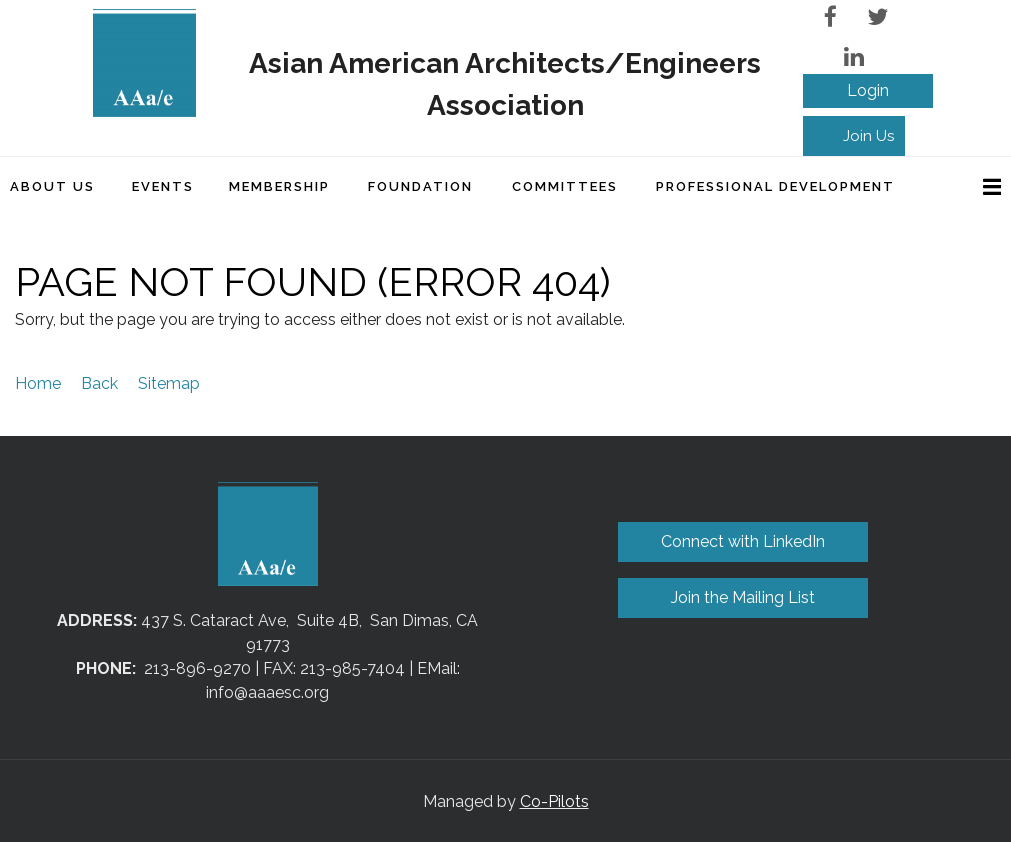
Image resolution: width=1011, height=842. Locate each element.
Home (38, 383)
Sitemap (169, 383)
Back (99, 383)
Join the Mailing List (743, 597)
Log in (868, 91)
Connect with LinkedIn (743, 541)
